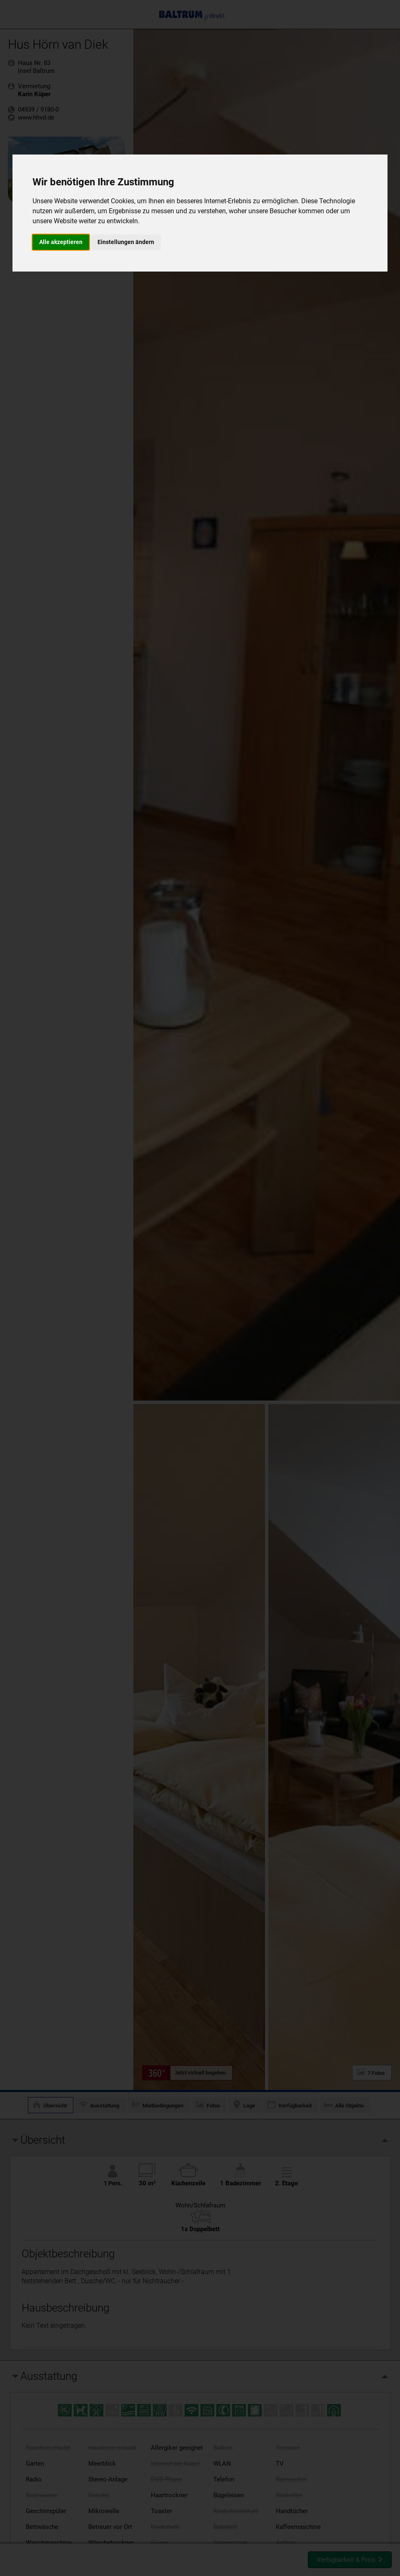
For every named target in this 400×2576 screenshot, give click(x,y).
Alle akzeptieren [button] (60, 242)
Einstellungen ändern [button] (126, 242)
